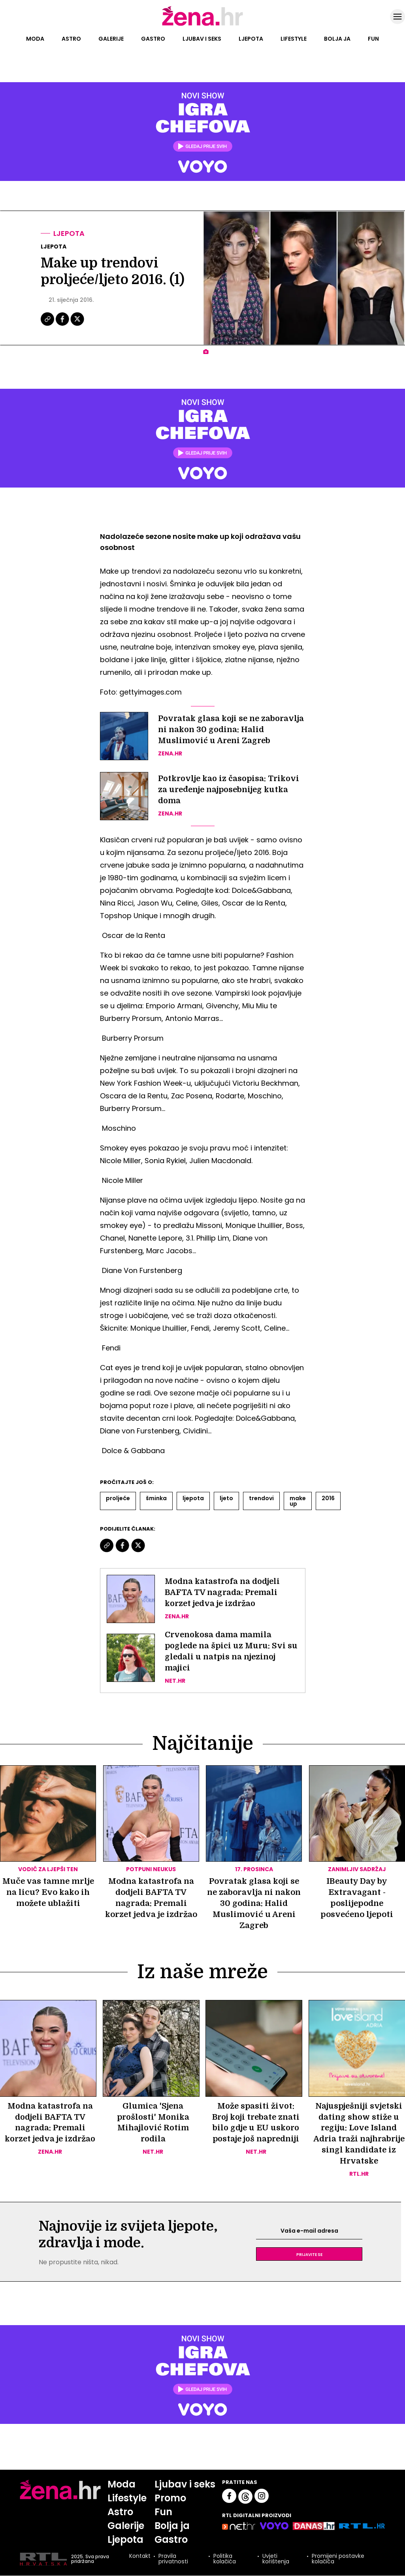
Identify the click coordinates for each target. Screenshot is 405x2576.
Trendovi (261, 1498)
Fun (373, 39)
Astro (71, 39)
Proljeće (118, 1498)
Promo (170, 2498)
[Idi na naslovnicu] (202, 25)
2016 (328, 1498)
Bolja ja (337, 39)
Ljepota (251, 39)
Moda (35, 39)
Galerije (111, 39)
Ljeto (226, 1498)
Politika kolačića (224, 2559)
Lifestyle (294, 39)
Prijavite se (309, 2254)
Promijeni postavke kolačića (338, 2559)
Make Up (298, 1501)
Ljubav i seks (202, 39)
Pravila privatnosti (173, 2559)
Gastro (153, 39)
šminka (156, 1498)
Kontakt (140, 2557)
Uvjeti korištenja (275, 2559)
